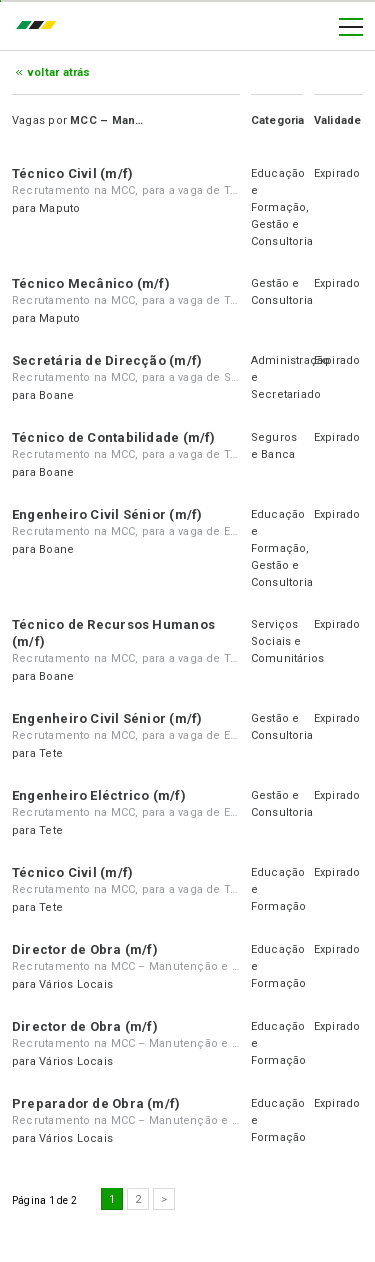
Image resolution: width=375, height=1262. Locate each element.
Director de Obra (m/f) (85, 949)
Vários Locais (76, 984)
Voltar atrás (59, 72)
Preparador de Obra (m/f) (96, 1103)
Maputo (59, 208)
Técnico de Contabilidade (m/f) (114, 437)
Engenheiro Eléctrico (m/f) (99, 795)
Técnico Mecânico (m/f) (91, 283)
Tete (51, 753)
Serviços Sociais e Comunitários (288, 641)
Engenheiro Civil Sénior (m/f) (107, 514)
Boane (56, 395)
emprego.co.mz (41, 27)
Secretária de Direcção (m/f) (107, 360)
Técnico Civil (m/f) (72, 173)
